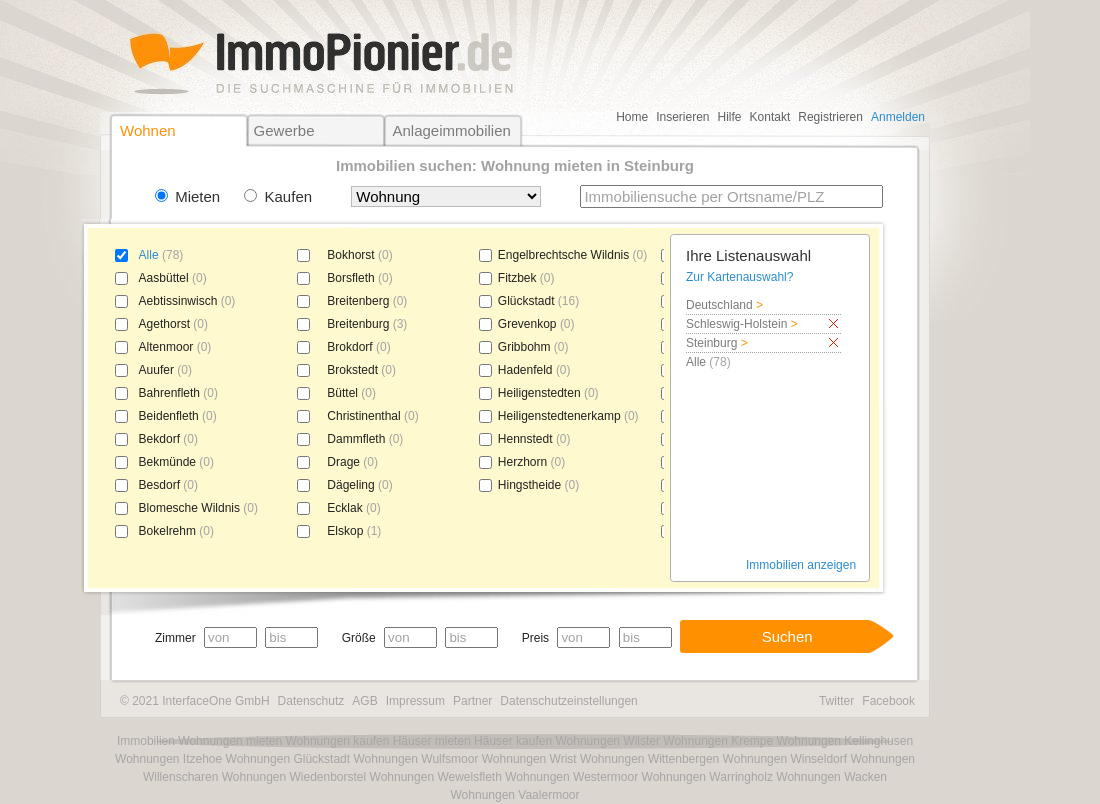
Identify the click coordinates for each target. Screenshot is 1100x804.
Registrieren (830, 117)
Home (632, 117)
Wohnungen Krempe (718, 741)
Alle (149, 255)
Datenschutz (311, 701)
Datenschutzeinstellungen (568, 701)
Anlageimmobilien (451, 130)
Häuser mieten (432, 741)
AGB (364, 701)
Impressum (415, 701)
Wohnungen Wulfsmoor (415, 759)
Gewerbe (284, 130)
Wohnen (148, 130)
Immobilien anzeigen (801, 565)
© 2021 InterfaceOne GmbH (195, 701)
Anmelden (898, 117)
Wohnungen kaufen (337, 741)
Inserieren (682, 117)
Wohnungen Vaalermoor (515, 795)
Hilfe (730, 117)
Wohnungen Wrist (529, 759)
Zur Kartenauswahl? (739, 277)
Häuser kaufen (513, 741)
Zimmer (175, 638)
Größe (359, 638)
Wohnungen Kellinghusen (845, 741)
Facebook (888, 701)
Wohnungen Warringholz (707, 777)
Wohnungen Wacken (831, 777)
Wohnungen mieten (230, 741)
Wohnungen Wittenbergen (649, 759)
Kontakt (770, 117)
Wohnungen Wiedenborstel (294, 777)
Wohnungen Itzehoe (168, 759)
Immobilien (146, 741)
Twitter (836, 701)
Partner (472, 701)
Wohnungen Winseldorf (785, 759)
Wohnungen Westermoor (571, 777)
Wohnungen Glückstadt (288, 759)
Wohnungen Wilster (607, 741)
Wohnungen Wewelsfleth (436, 777)
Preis (535, 638)
